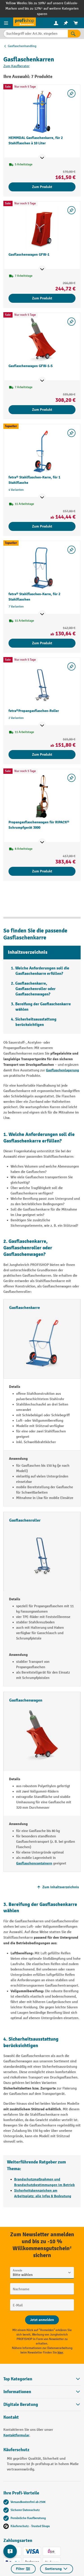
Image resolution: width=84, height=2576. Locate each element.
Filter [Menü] (23, 2569)
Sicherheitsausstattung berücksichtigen (35, 1022)
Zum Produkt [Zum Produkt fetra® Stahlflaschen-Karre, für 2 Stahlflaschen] (42, 643)
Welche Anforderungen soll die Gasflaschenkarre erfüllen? (42, 971)
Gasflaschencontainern (34, 1863)
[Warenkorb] (76, 22)
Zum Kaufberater (16, 66)
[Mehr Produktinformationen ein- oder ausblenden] (42, 158)
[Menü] (6, 22)
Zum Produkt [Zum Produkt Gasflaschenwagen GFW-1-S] (42, 409)
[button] (42, 2404)
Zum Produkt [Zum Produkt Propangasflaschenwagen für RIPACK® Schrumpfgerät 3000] (42, 871)
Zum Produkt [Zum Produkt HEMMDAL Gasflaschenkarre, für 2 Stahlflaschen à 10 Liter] (42, 187)
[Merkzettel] (66, 22)
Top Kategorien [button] (42, 2379)
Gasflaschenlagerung (62, 1070)
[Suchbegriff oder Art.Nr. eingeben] (35, 34)
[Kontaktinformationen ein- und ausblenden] (10, 2551)
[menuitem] (56, 22)
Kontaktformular (16, 2435)
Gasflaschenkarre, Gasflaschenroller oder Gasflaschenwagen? (35, 989)
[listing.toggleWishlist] (71, 93)
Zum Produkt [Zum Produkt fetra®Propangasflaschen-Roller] (42, 754)
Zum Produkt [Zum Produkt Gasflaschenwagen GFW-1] (42, 298)
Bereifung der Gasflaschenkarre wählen (43, 1006)
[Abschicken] (42, 2319)
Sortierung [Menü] (56, 2569)
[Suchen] (74, 34)
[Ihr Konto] (56, 22)
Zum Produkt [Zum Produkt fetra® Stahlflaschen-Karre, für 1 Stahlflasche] (42, 526)
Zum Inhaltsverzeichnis (57, 1887)
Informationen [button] (42, 2391)
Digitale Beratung (20, 2404)
